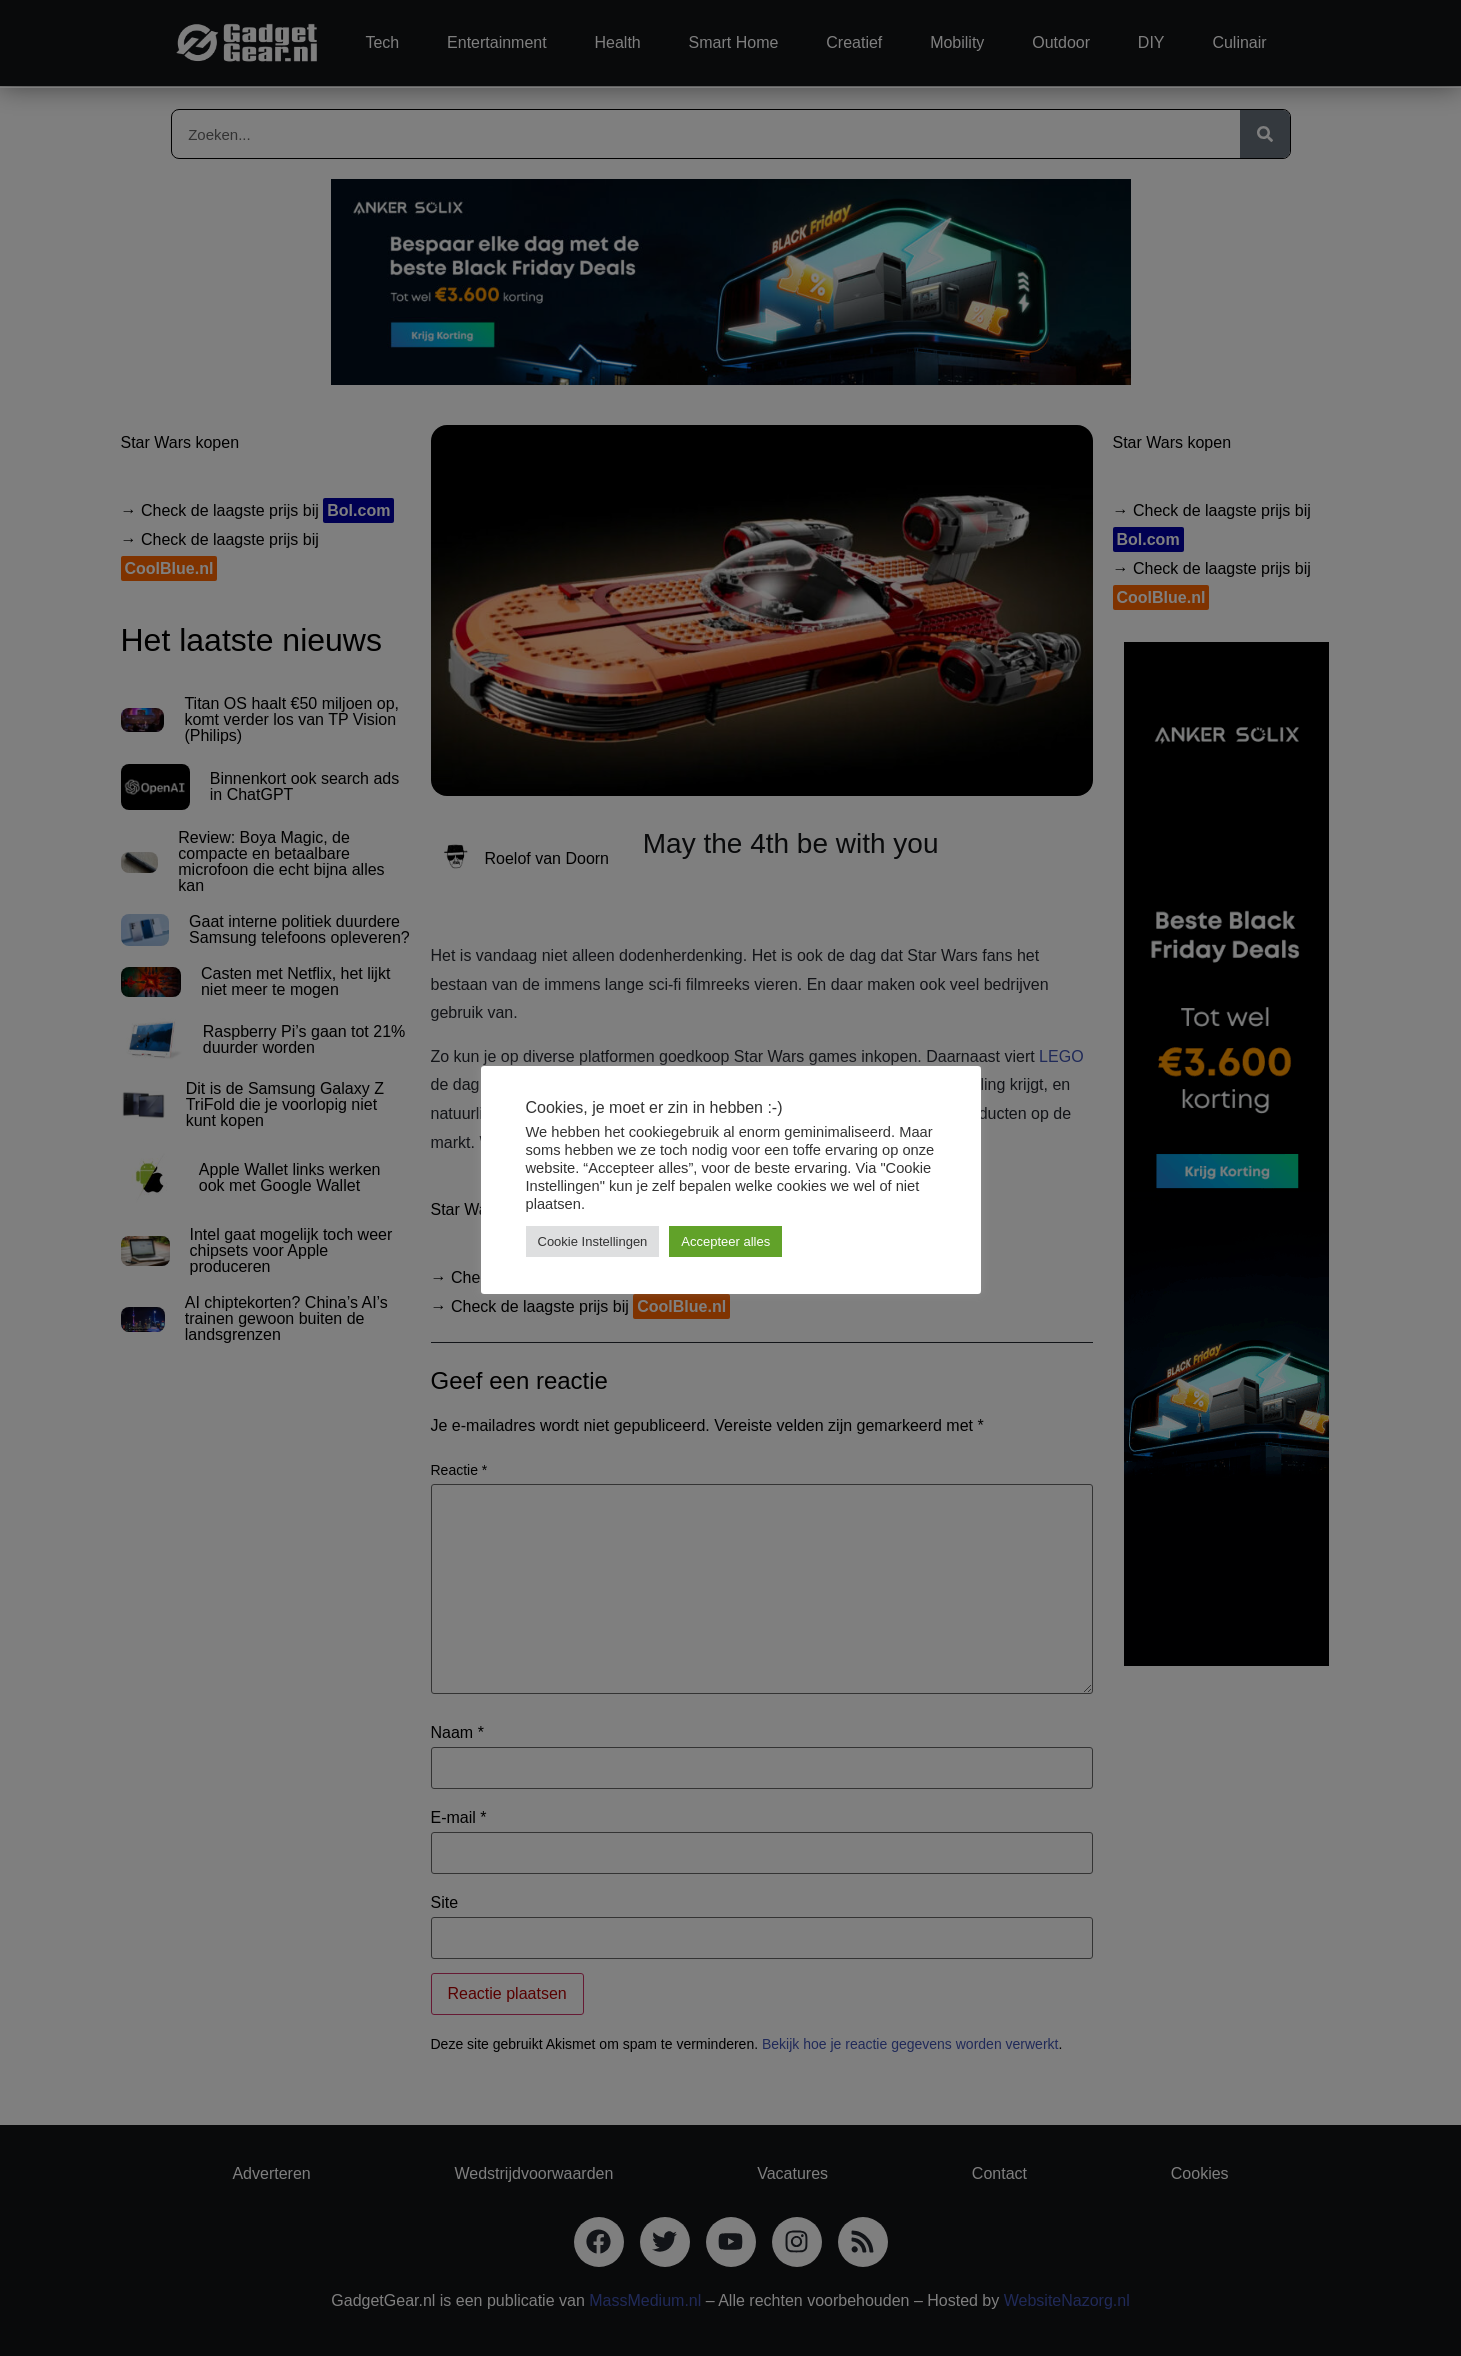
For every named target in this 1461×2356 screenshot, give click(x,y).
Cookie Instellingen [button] (593, 1241)
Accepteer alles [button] (725, 1241)
